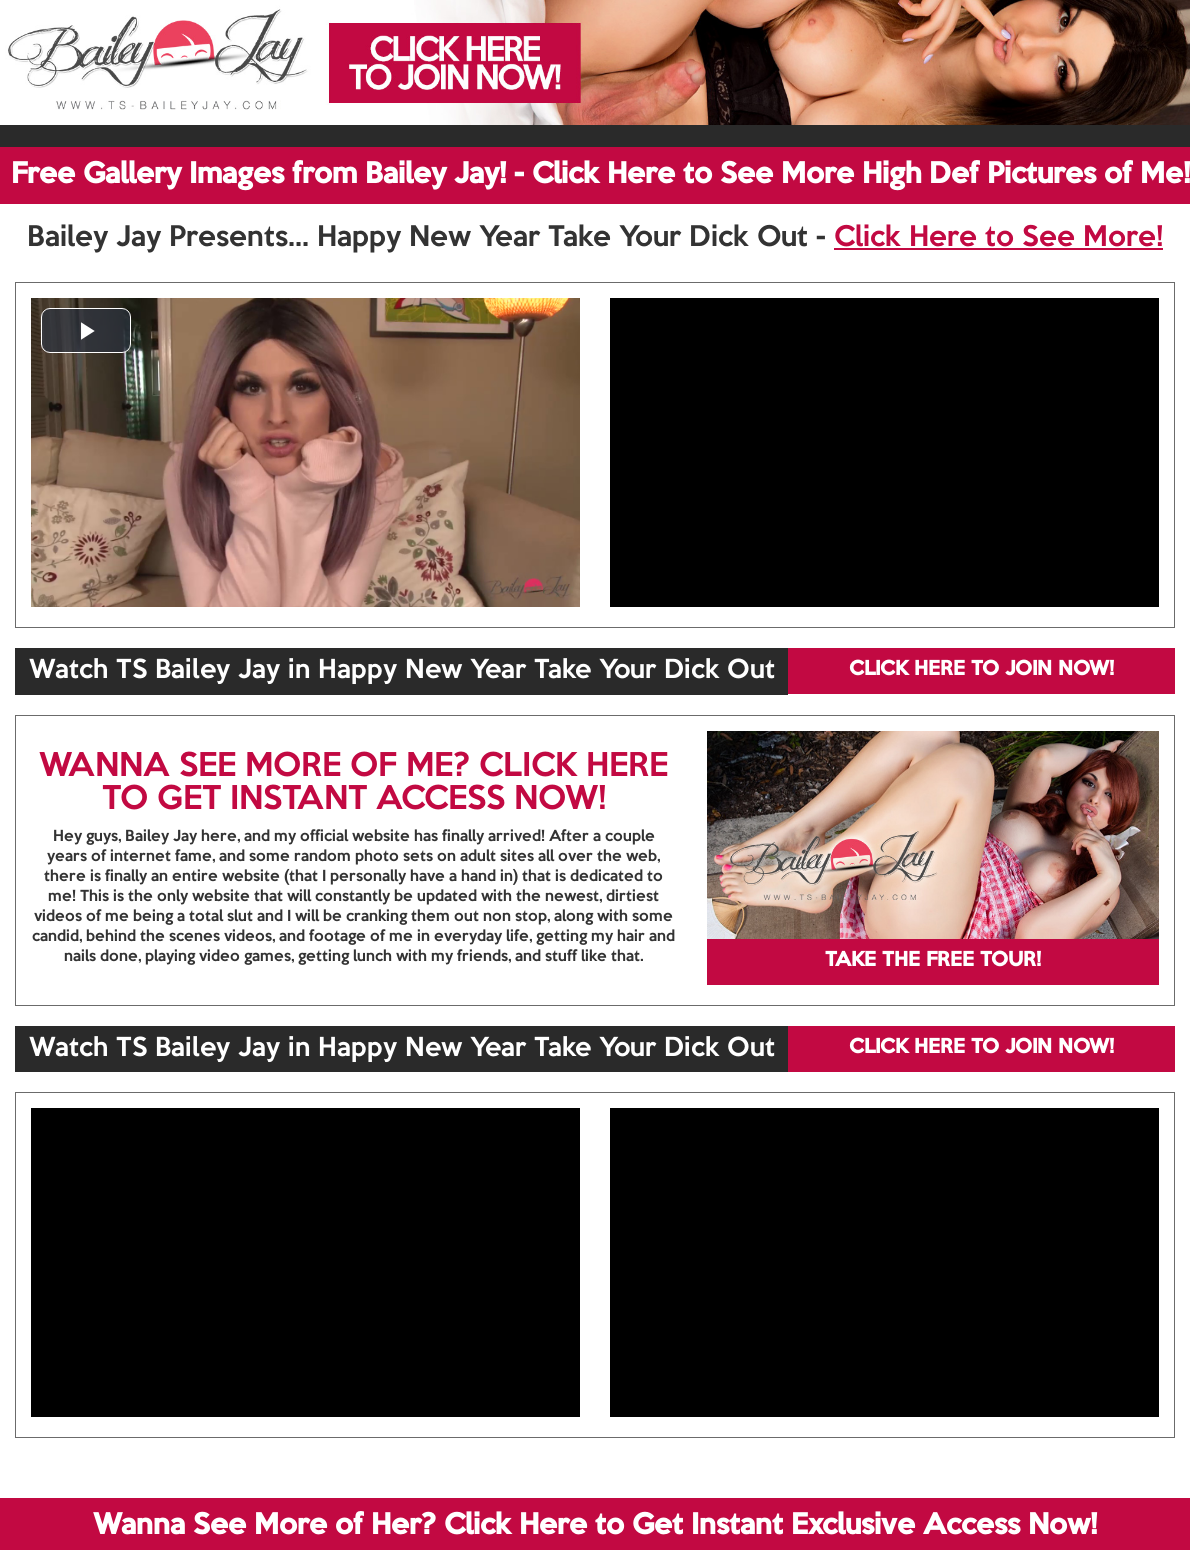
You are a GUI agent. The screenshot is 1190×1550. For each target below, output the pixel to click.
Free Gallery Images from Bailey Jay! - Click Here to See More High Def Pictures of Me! (600, 175)
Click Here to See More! (998, 238)
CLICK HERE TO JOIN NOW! (981, 670)
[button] (86, 330)
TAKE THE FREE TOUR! (933, 961)
